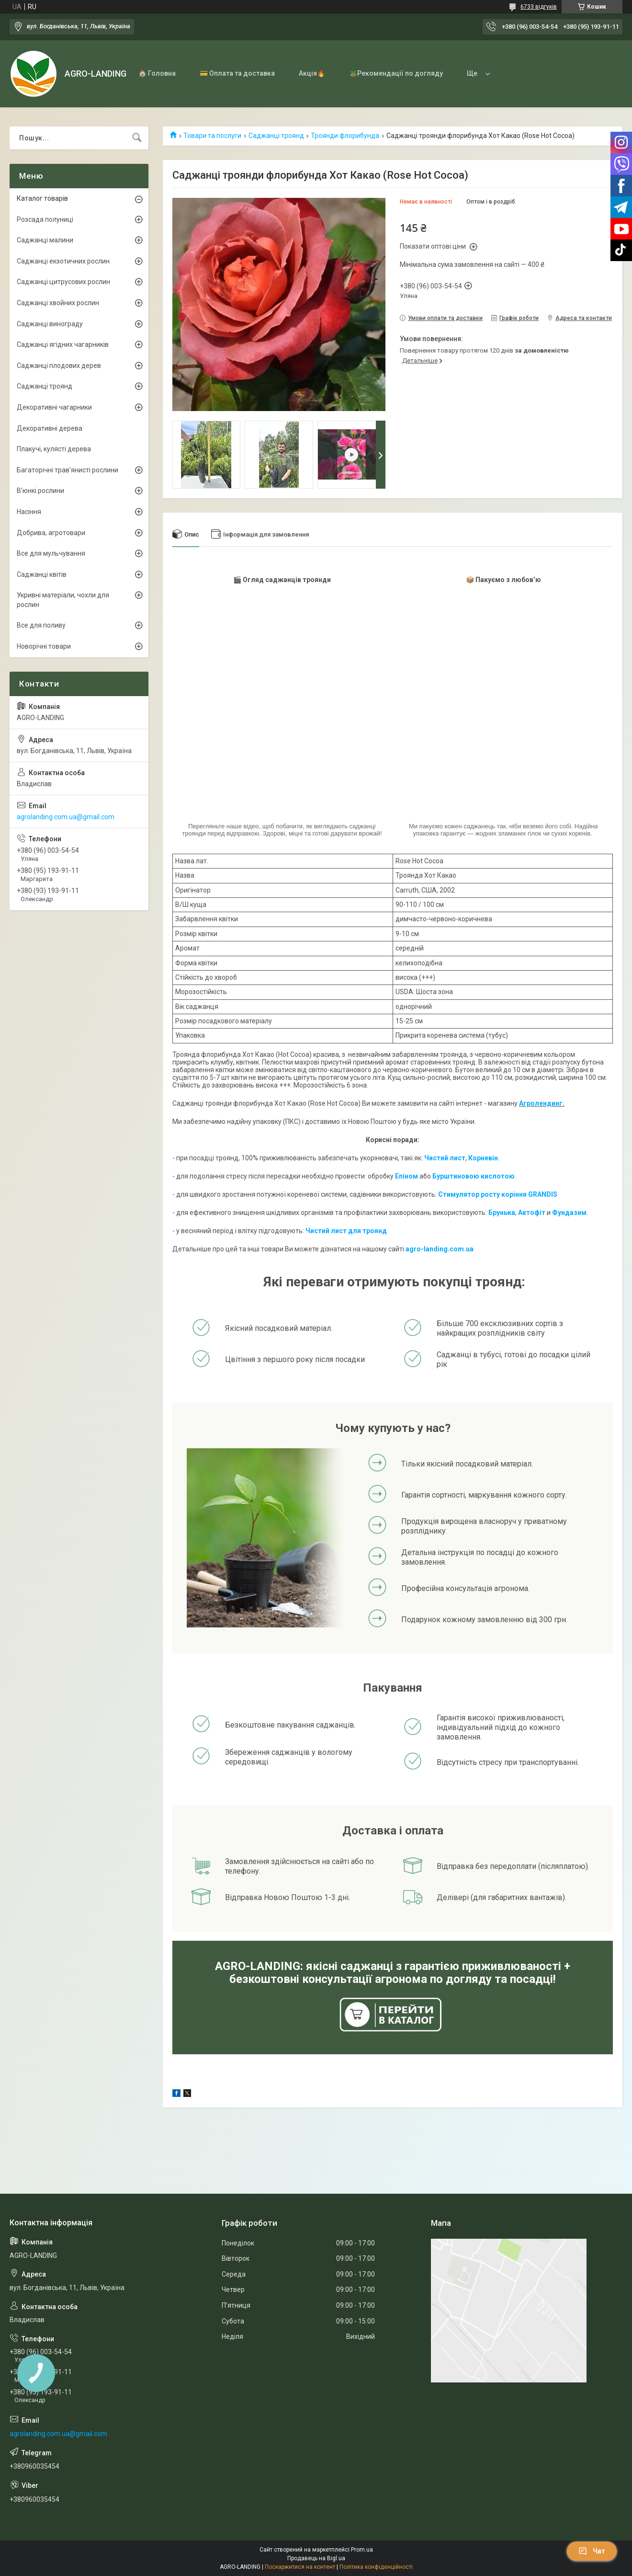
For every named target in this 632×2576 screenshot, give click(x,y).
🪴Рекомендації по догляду (396, 73)
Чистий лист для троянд (346, 1231)
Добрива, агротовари (51, 533)
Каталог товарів (42, 198)
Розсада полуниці (45, 219)
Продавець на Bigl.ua (316, 2558)
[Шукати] (136, 137)
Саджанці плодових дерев (59, 365)
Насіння (29, 511)
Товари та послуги (212, 135)
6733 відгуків (538, 6)
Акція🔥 (312, 73)
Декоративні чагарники (54, 407)
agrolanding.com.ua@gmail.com (65, 817)
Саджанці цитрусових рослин (63, 282)
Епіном (406, 1176)
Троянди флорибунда (345, 135)
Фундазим (569, 1212)
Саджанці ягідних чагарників (63, 344)
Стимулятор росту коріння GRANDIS (497, 1194)
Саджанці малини (45, 240)
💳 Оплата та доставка (237, 73)
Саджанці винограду (50, 324)
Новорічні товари (44, 646)
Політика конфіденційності (376, 2567)
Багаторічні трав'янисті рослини (67, 470)
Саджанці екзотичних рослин (63, 261)
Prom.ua (362, 2549)
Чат (591, 2551)
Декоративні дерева (49, 428)
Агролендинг (541, 1103)
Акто (526, 1212)
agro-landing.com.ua (440, 1249)
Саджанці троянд (276, 135)
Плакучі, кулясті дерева (54, 449)
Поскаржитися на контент (300, 2567)
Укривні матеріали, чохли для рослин (63, 599)
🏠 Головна (157, 73)
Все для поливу (41, 625)
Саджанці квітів (42, 574)
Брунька (501, 1212)
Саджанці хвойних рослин (58, 303)
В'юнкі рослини (40, 490)
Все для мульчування (51, 553)
